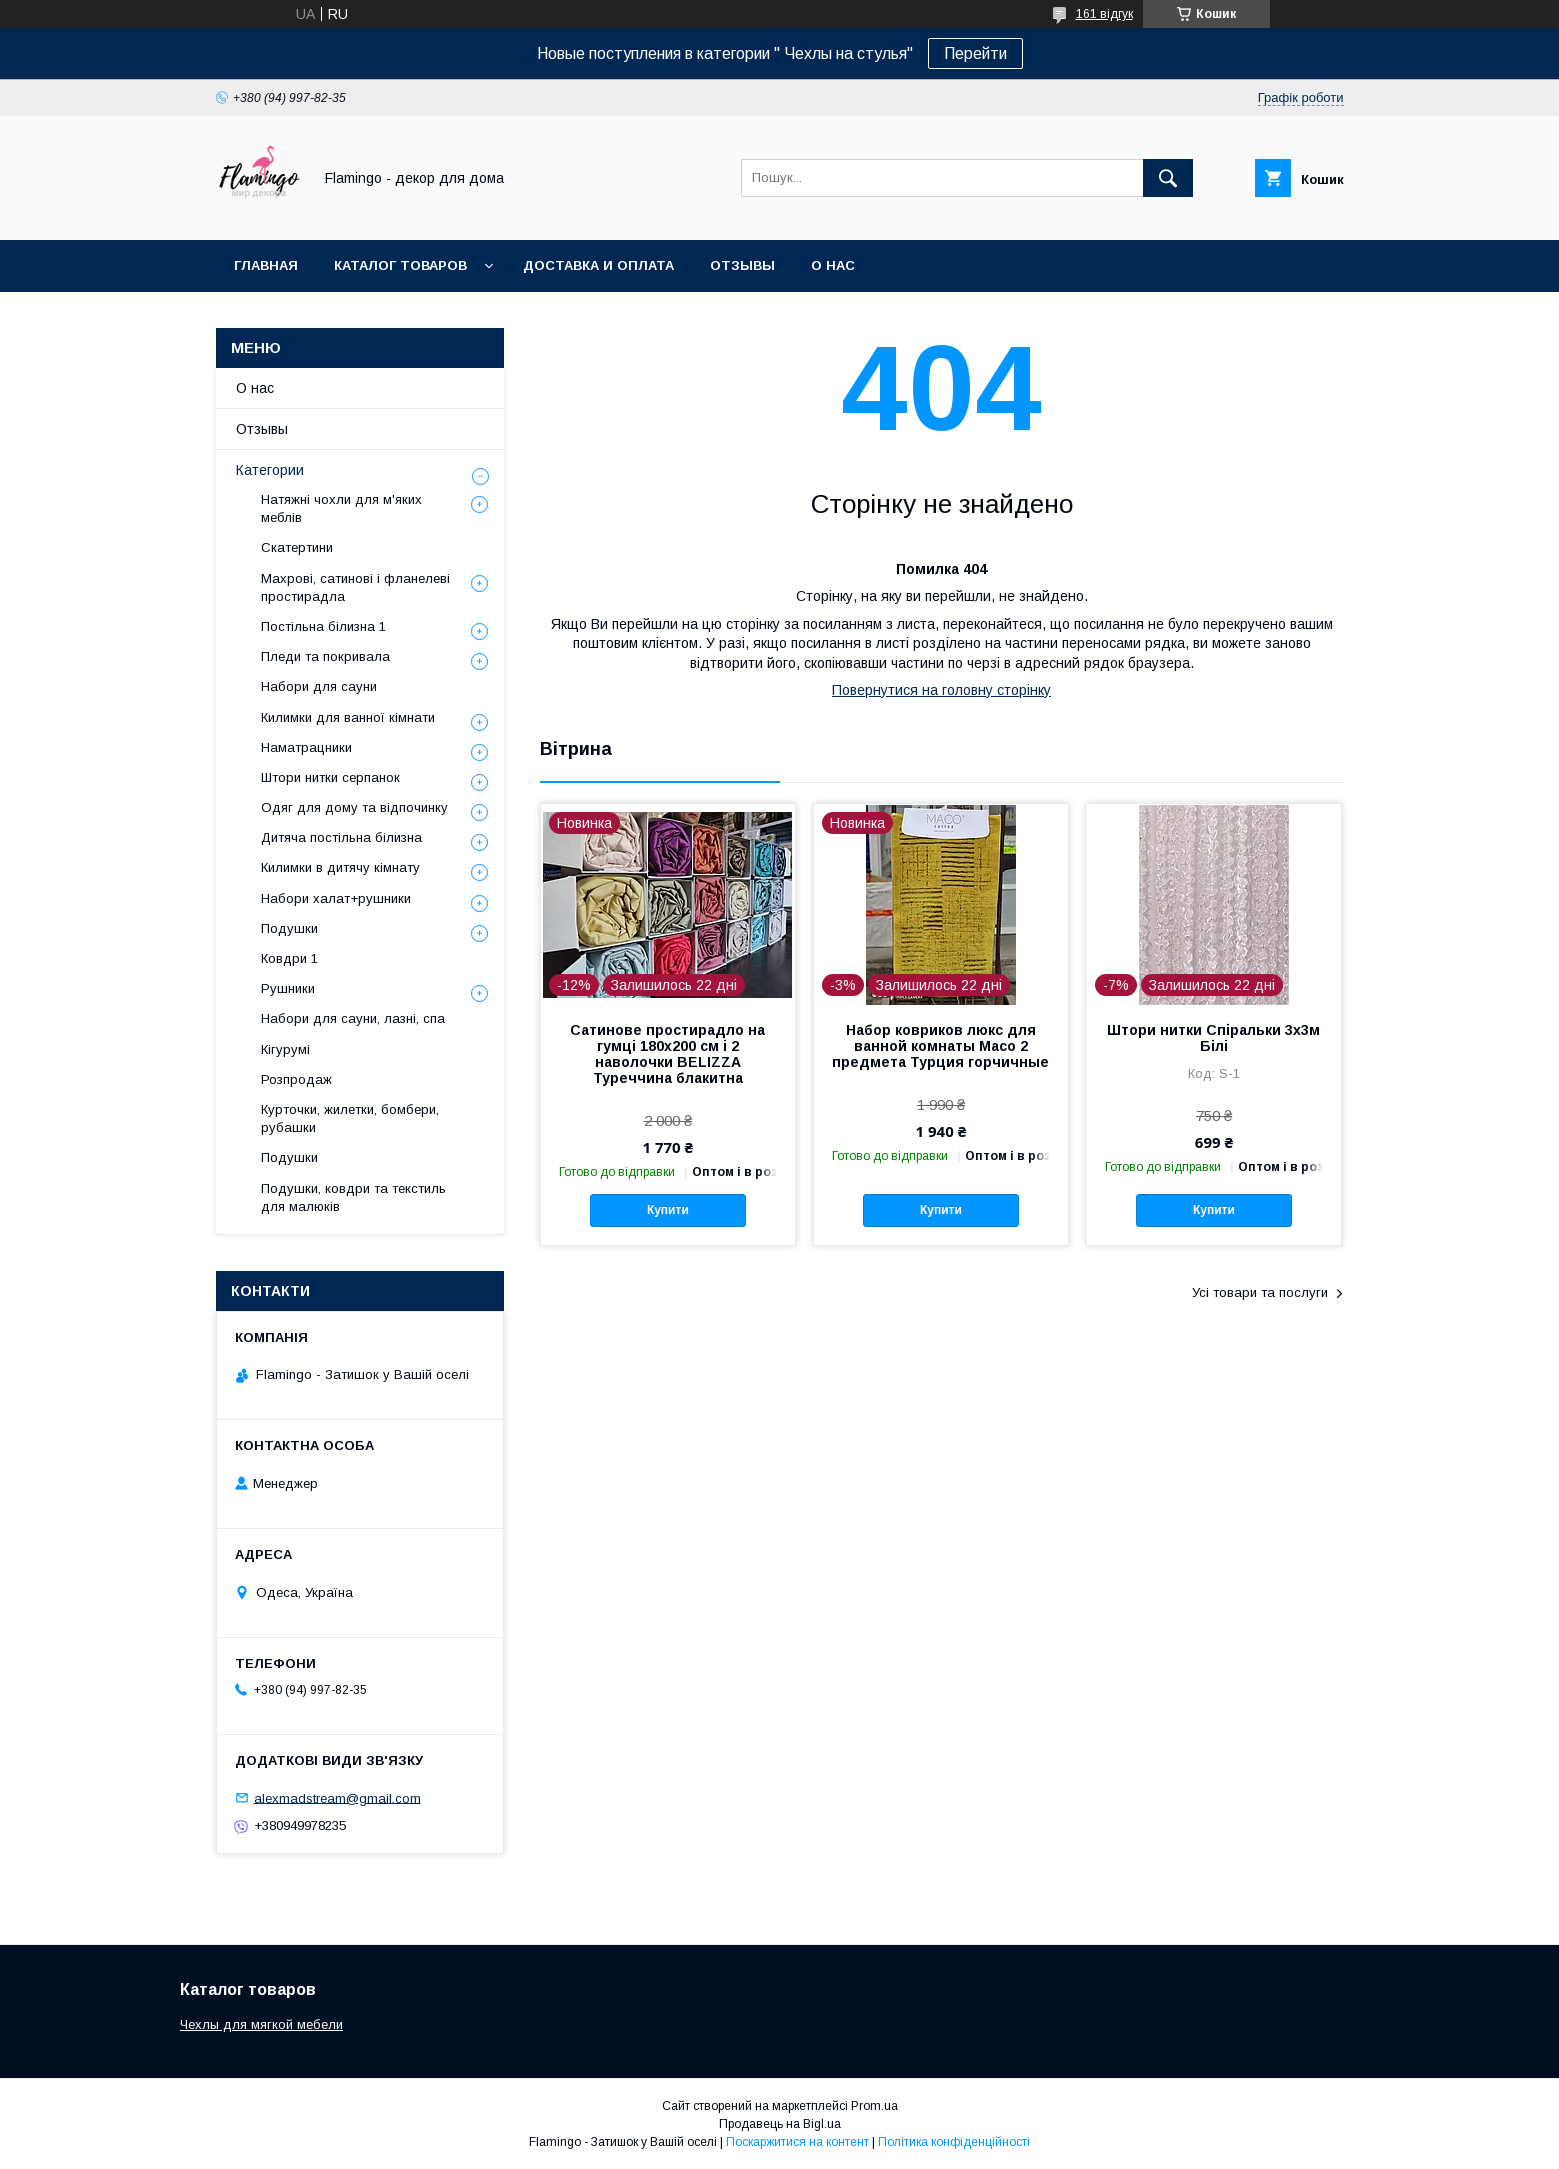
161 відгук (1104, 14)
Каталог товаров (400, 265)
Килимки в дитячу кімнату (340, 867)
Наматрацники (306, 747)
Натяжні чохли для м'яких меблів (341, 508)
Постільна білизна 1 (323, 626)
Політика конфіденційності (954, 2142)
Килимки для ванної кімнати (348, 717)
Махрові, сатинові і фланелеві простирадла (355, 587)
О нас (833, 265)
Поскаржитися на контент (797, 2142)
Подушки (289, 928)
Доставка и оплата (598, 265)
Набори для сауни (319, 686)
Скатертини (297, 547)
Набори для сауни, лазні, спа (353, 1018)
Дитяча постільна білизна (341, 837)
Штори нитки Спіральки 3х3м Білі (1213, 1038)
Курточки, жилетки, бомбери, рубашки (350, 1118)
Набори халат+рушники (336, 898)
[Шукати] (1168, 178)
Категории (270, 470)
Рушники (288, 988)
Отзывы (742, 265)
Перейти (975, 53)
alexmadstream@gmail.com (337, 1797)
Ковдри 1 (289, 958)
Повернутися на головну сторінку (941, 690)
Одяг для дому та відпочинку (354, 807)
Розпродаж (296, 1079)
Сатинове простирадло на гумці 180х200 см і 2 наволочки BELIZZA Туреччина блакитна (667, 1054)
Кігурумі (285, 1049)
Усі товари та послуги (1260, 1292)
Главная (266, 265)
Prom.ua (874, 2106)
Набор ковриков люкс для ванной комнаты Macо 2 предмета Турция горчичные (940, 1046)
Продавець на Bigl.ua (780, 2124)
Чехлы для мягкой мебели (261, 2024)
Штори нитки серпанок (330, 777)
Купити (668, 1210)
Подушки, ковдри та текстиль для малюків (353, 1197)
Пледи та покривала (325, 656)
